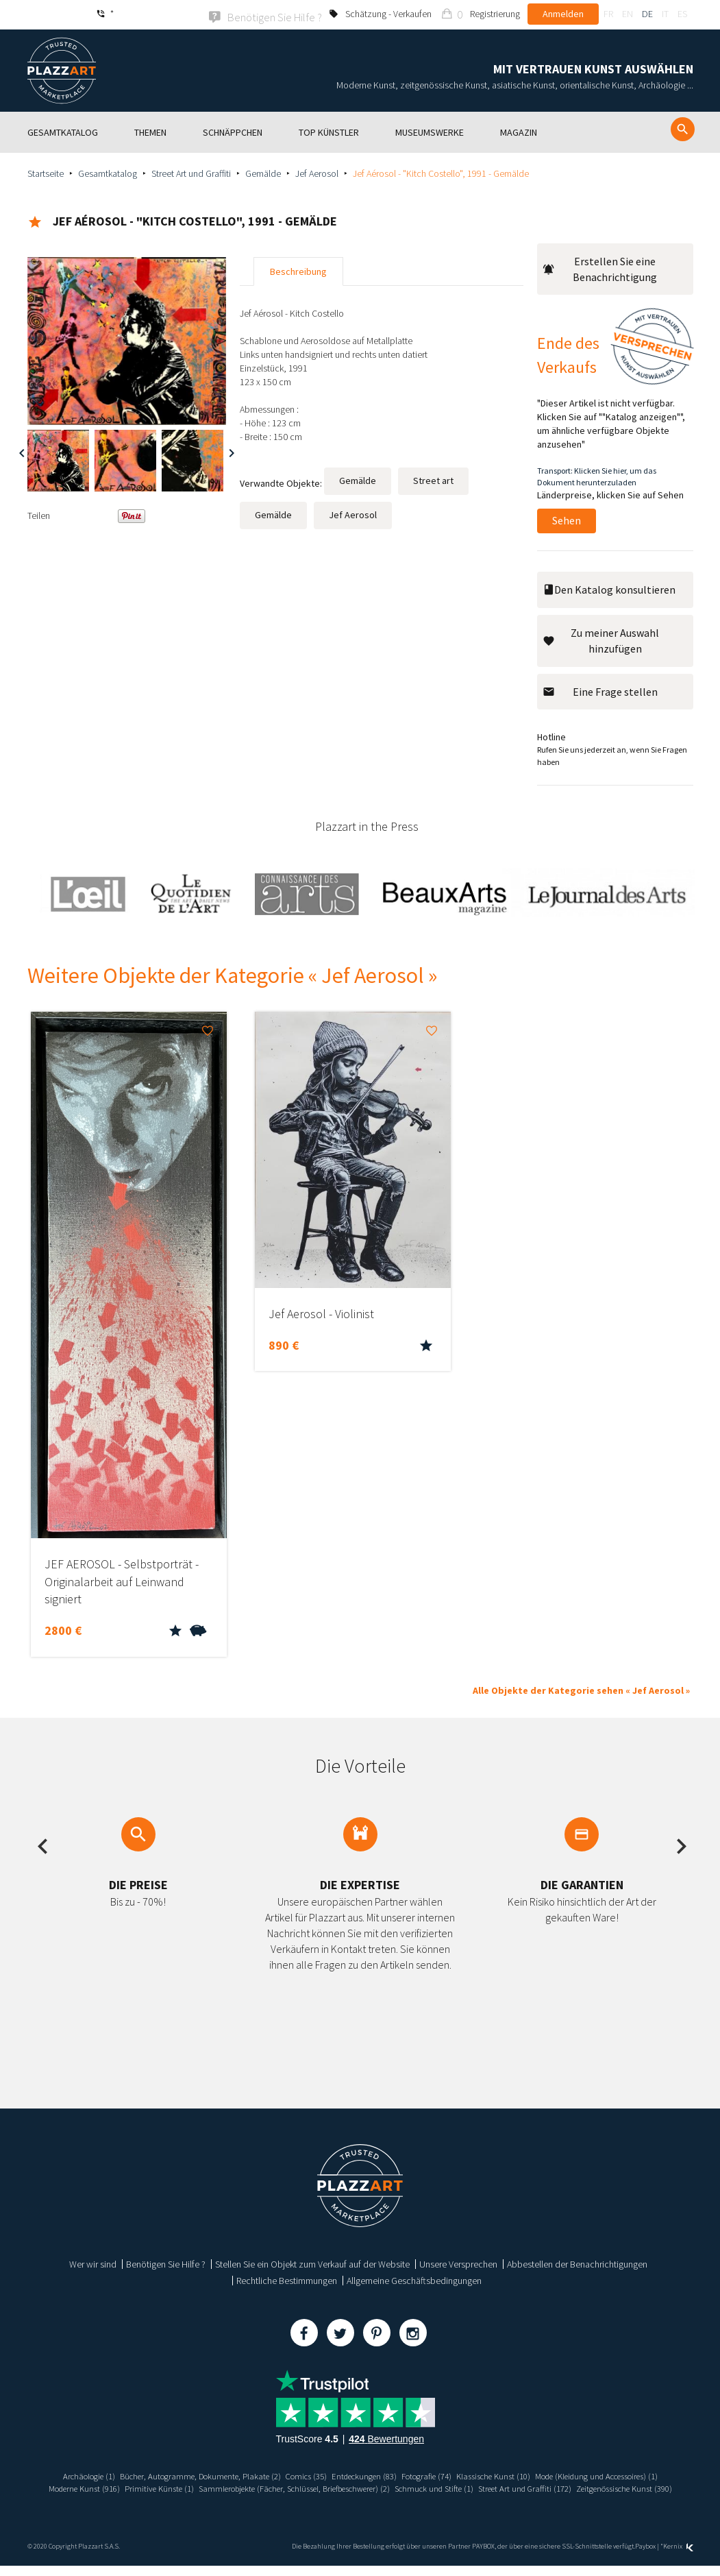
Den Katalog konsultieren (609, 588)
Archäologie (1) (130, 2474)
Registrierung (495, 14)
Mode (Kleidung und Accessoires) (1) (120, 2487)
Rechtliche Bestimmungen (286, 2279)
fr (608, 14)
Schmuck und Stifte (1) (628, 2487)
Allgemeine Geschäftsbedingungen (414, 2279)
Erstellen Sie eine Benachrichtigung (600, 267)
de (647, 14)
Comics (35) (370, 2474)
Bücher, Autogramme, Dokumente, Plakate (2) (253, 2474)
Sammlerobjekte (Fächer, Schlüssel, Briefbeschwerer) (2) (470, 2487)
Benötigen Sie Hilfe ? (166, 2263)
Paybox (645, 2557)
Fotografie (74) (504, 2474)
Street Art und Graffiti (191, 172)
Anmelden (563, 14)
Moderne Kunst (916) (236, 2487)
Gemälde (263, 172)
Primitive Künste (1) (319, 2487)
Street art (433, 479)
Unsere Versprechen (458, 2263)
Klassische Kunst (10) (579, 2474)
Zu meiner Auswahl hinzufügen (601, 639)
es (682, 14)
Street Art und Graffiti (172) (302, 2499)
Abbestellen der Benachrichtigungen (577, 2263)
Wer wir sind (92, 2263)
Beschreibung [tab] (298, 270)
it (665, 14)
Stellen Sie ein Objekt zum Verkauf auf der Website (312, 2263)
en (627, 14)
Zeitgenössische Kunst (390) (413, 2499)
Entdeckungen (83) (434, 2474)
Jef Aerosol (316, 172)
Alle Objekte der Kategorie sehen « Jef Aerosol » (581, 1689)
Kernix (678, 2557)
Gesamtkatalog (107, 172)
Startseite (45, 172)
